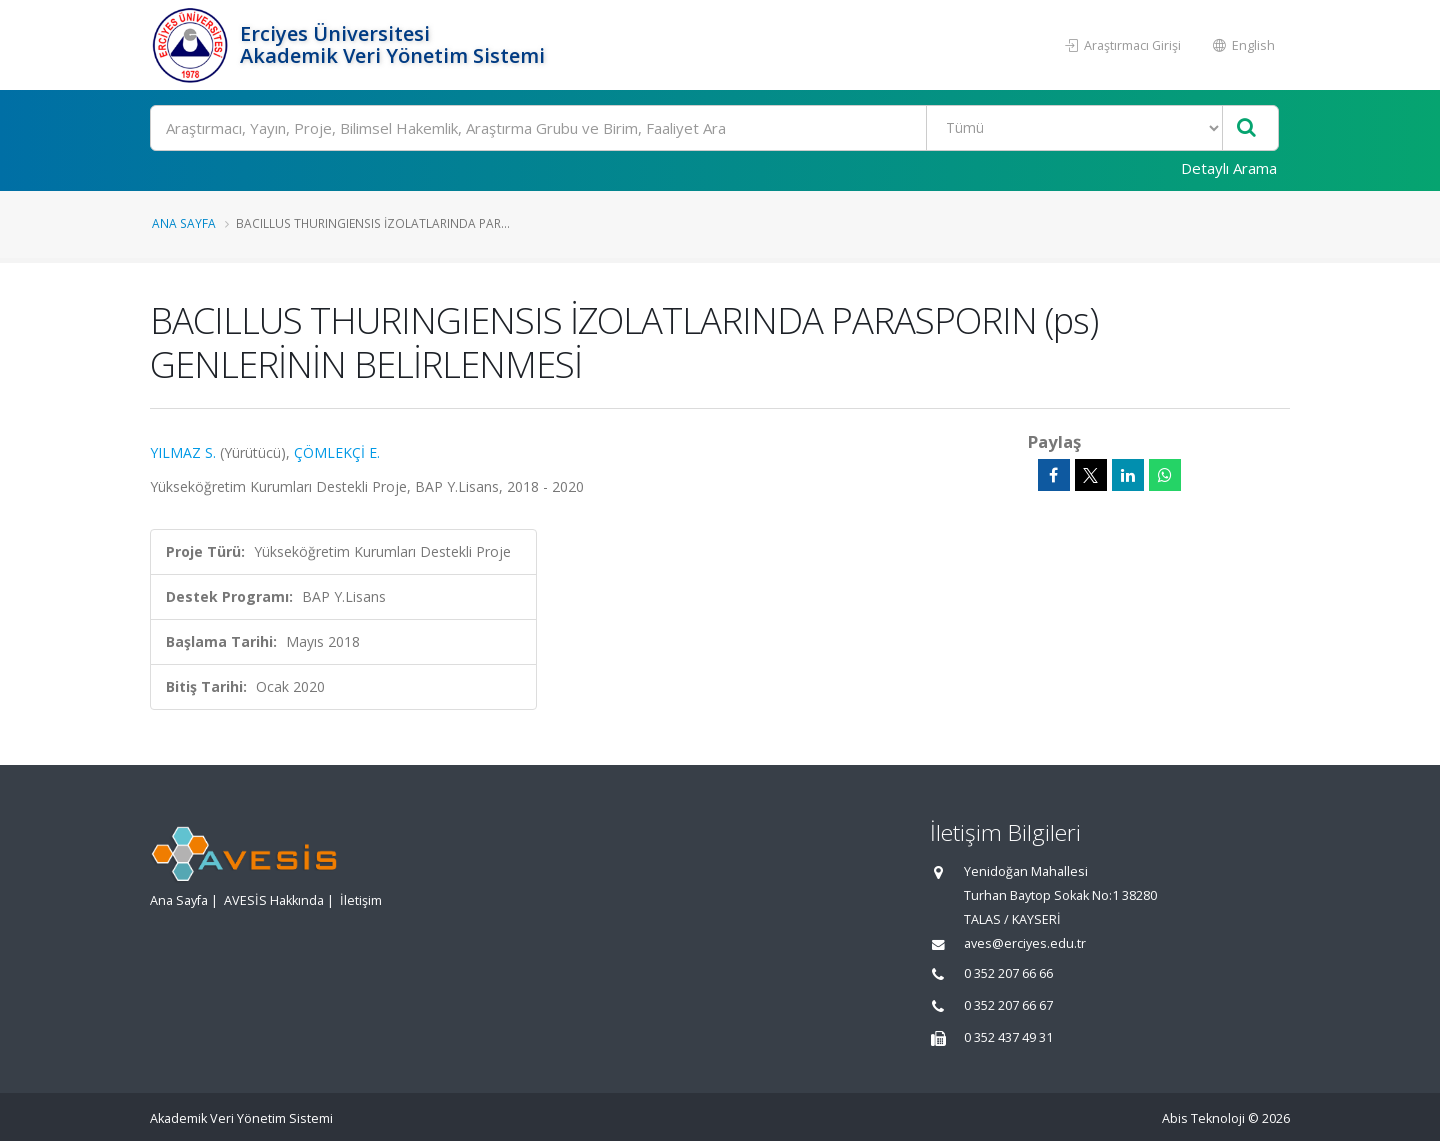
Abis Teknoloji (1203, 1118)
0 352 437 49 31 (1008, 1037)
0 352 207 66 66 (1008, 973)
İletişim (361, 900)
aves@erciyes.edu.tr (1025, 943)
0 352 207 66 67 (1008, 1005)
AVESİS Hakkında (274, 900)
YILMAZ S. (183, 452)
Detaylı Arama (1229, 168)
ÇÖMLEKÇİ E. (337, 452)
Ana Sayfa (184, 223)
